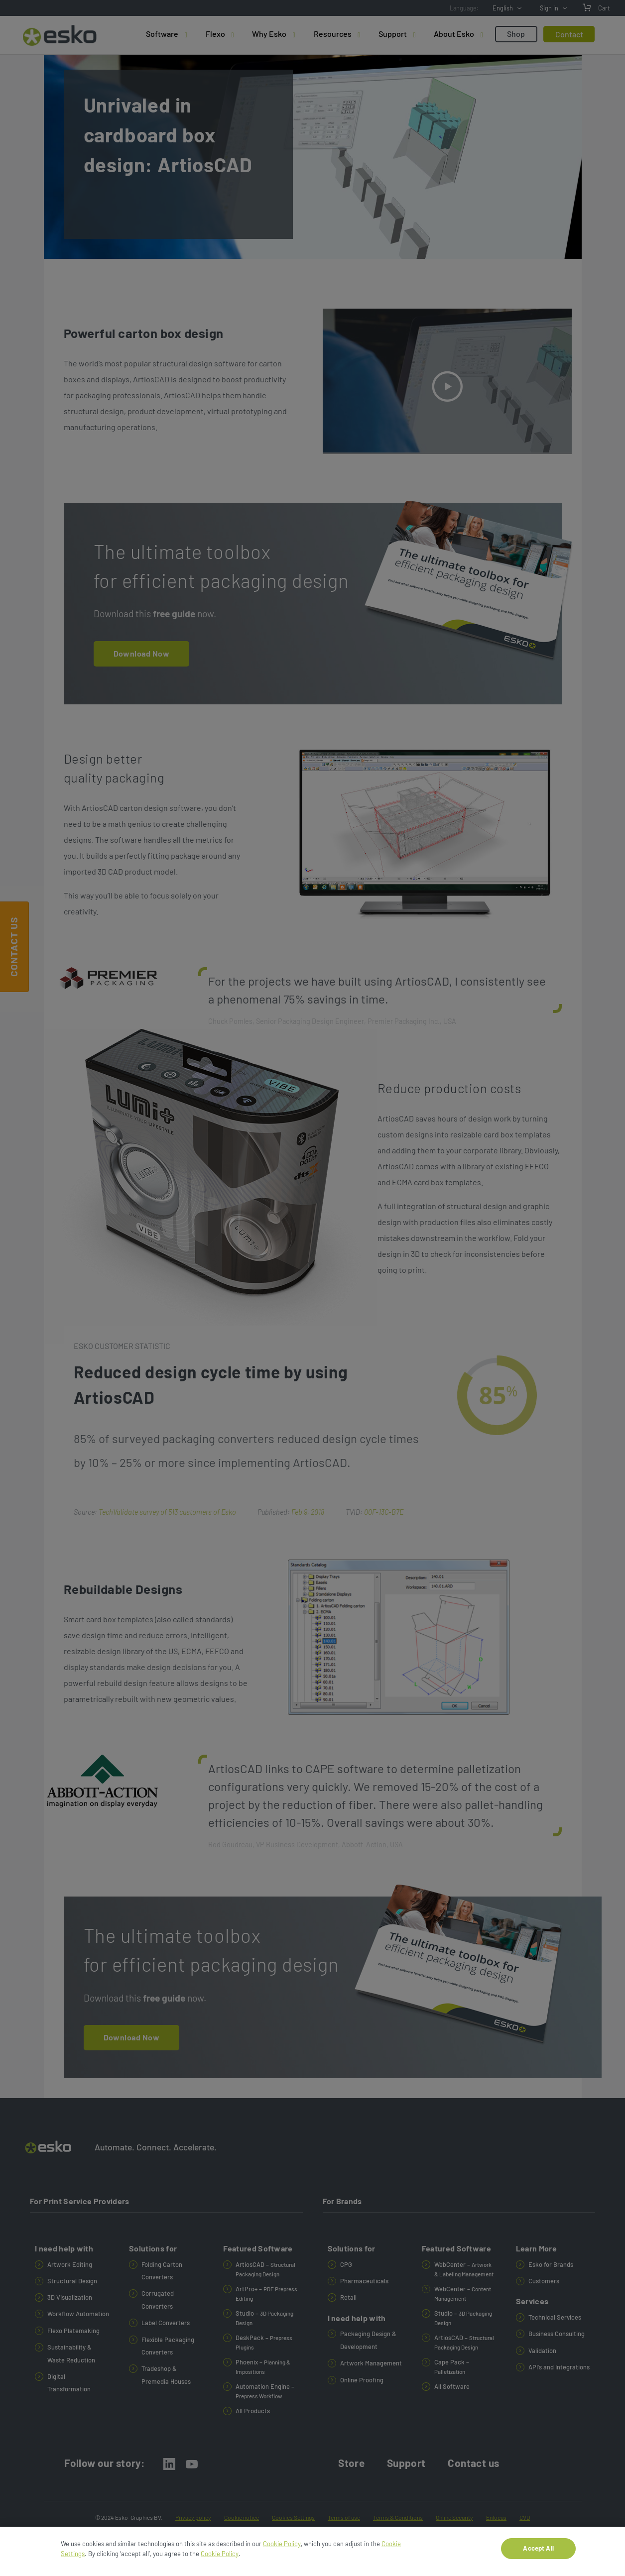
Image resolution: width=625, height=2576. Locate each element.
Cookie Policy (282, 2544)
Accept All (538, 2548)
